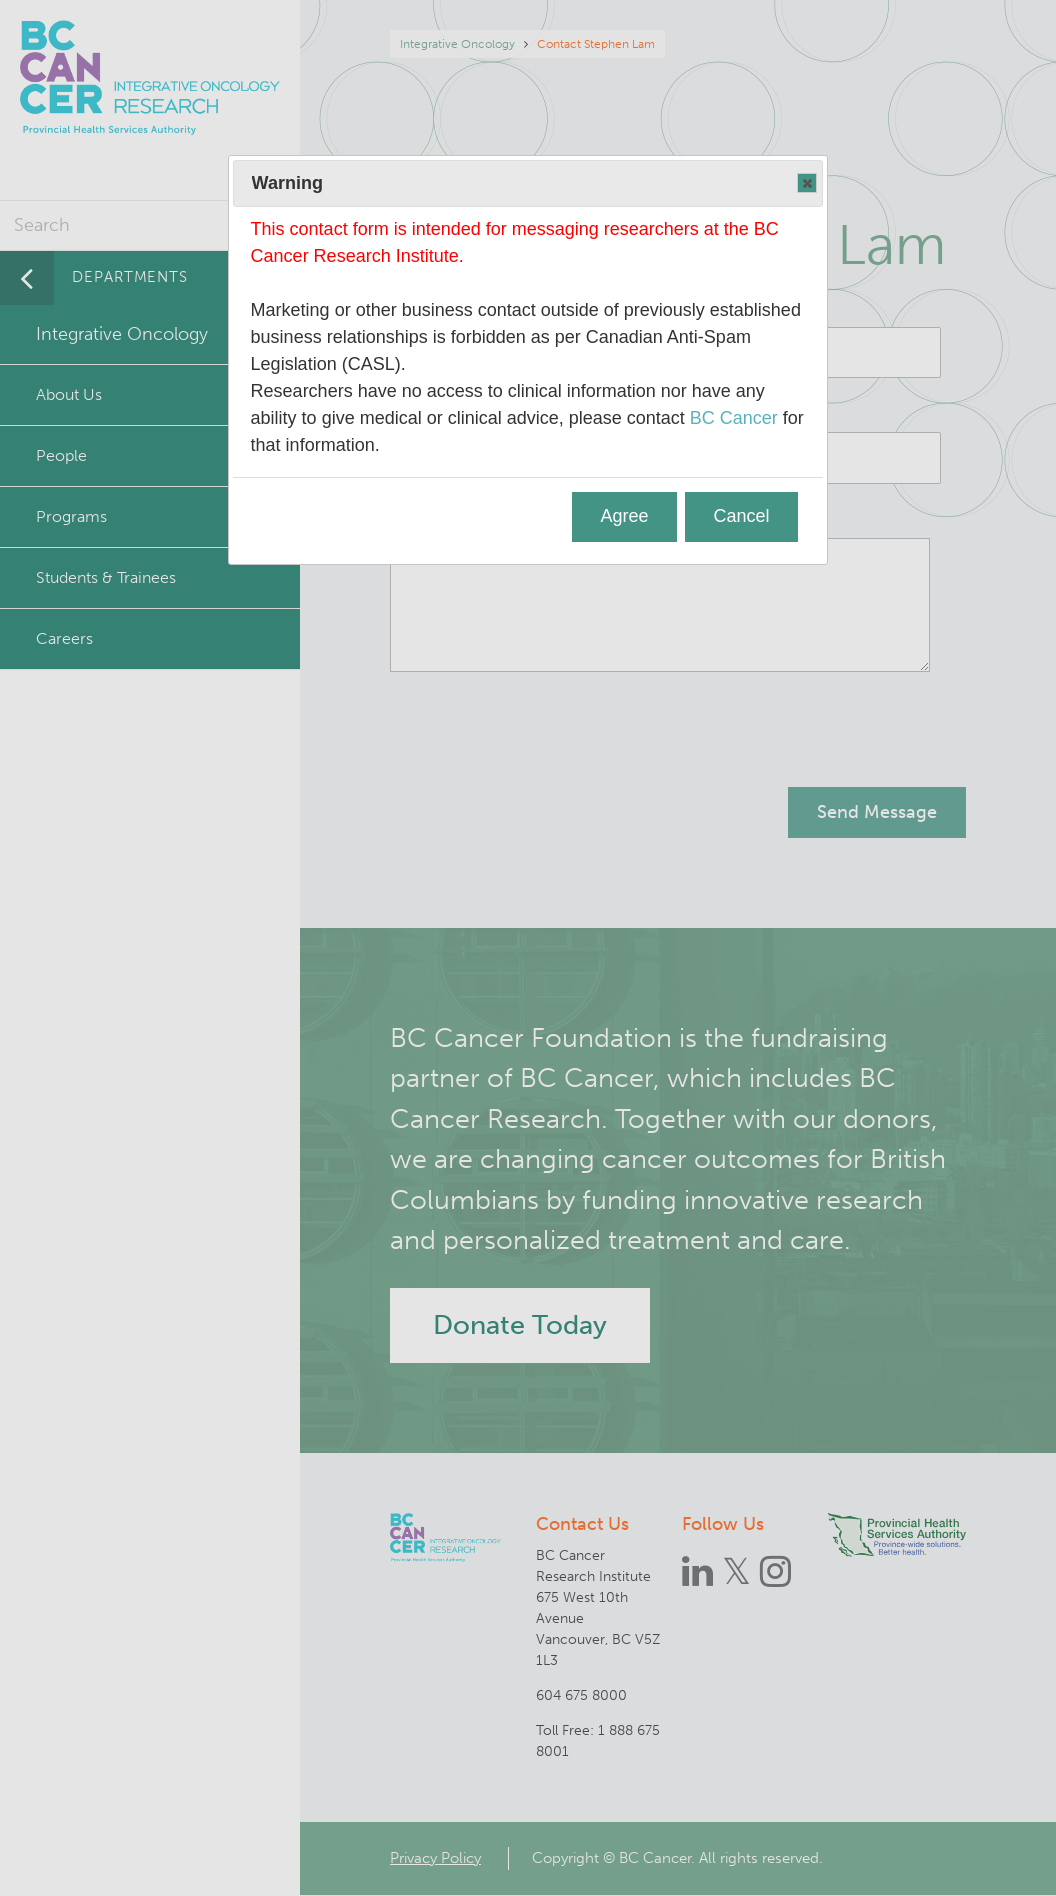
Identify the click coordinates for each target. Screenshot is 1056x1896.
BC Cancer (734, 418)
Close (806, 184)
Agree (625, 516)
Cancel (741, 516)
